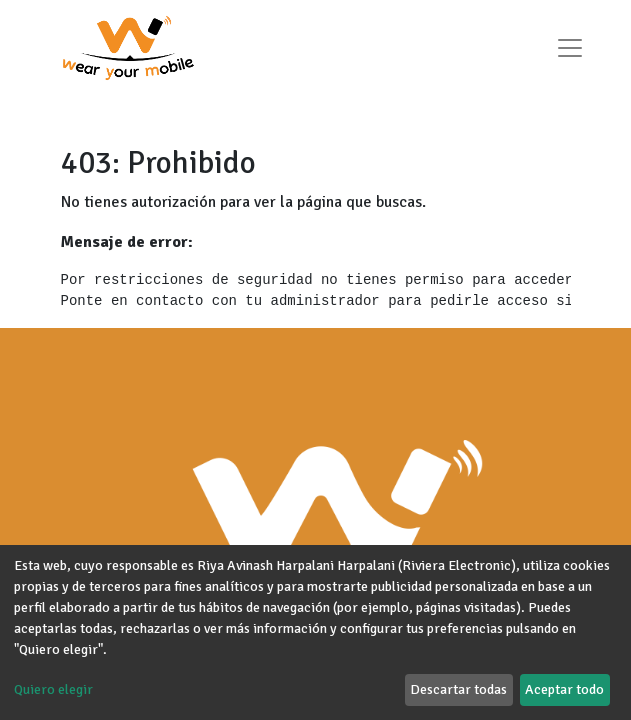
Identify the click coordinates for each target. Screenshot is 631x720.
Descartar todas (458, 689)
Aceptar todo (564, 689)
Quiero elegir (53, 689)
